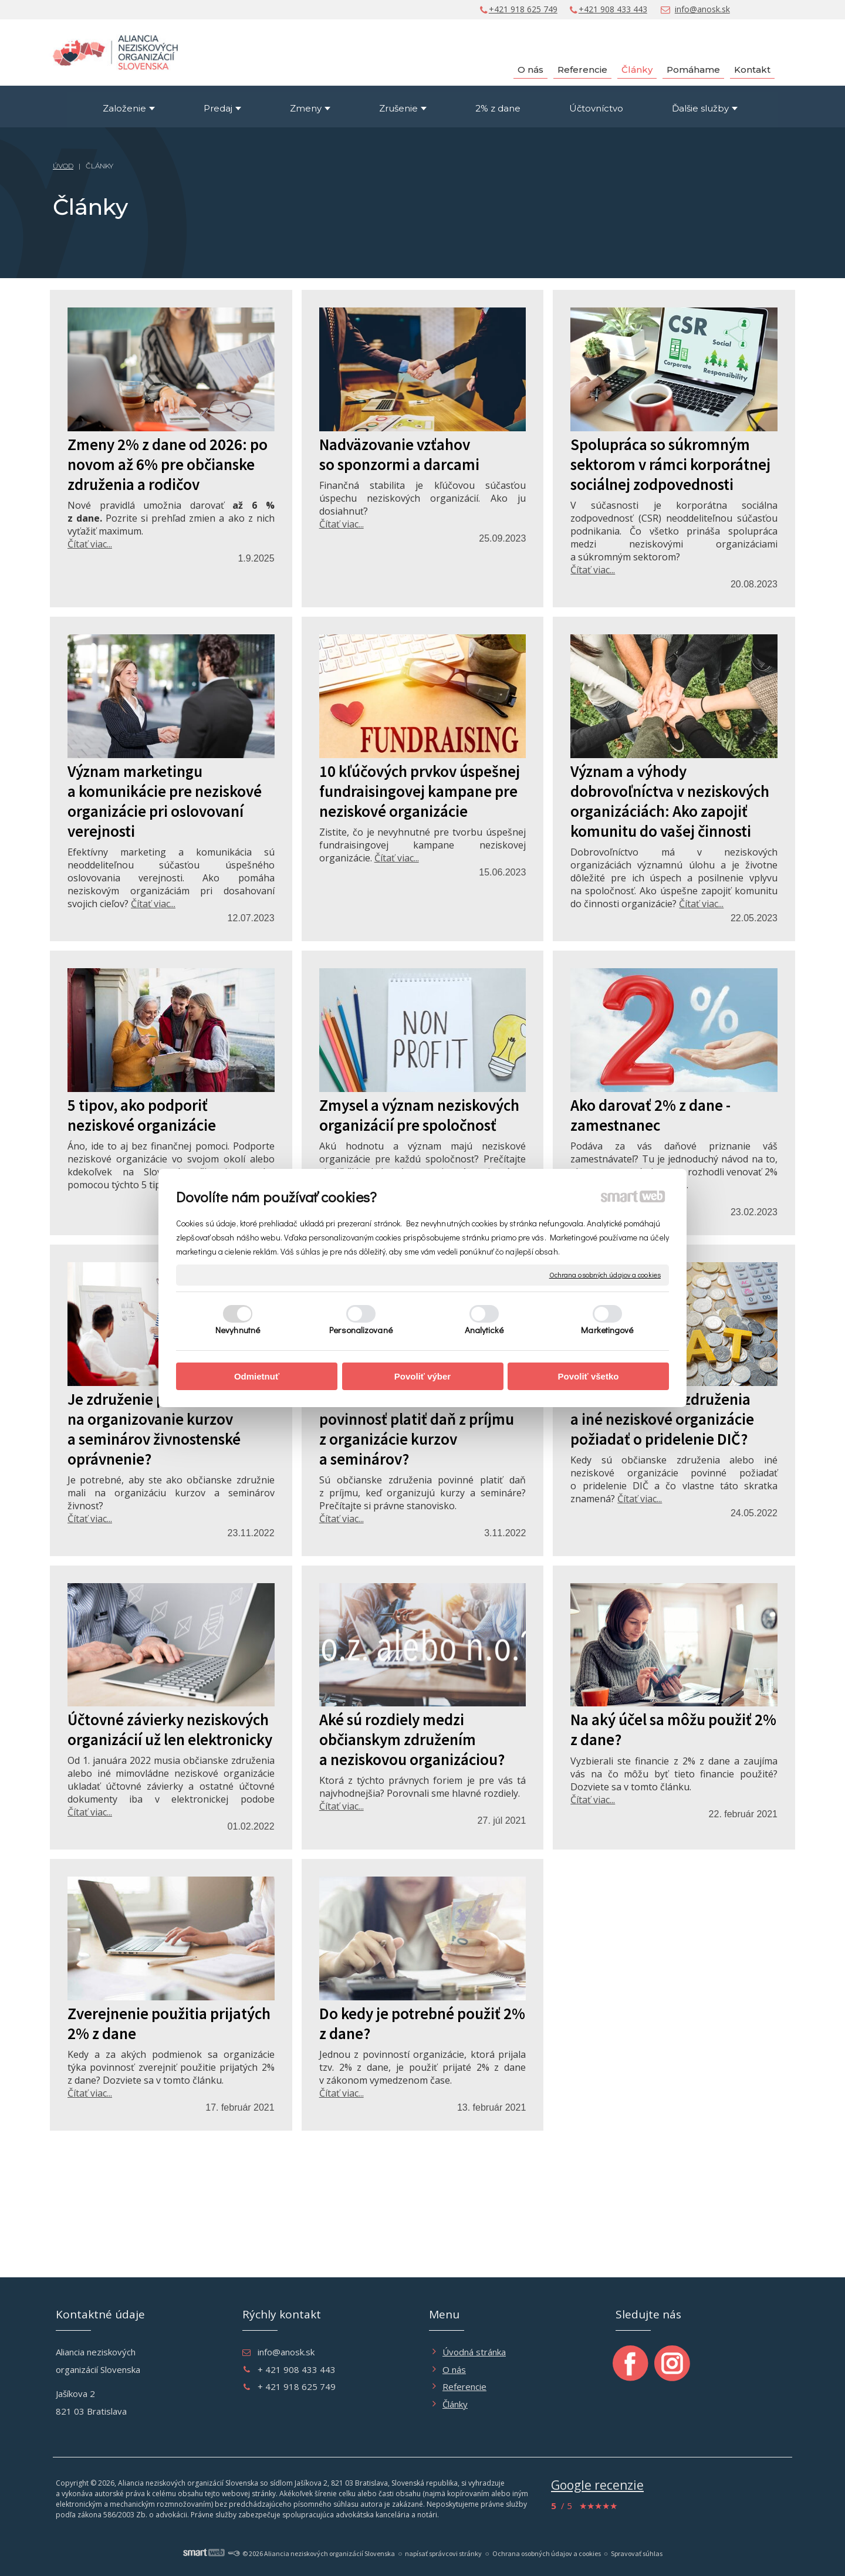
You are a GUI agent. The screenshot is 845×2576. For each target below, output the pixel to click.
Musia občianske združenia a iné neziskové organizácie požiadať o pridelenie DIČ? (662, 1419)
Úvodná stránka (474, 2352)
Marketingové (607, 1330)
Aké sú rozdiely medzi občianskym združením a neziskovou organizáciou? (412, 1739)
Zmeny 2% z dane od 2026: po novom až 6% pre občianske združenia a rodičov (167, 464)
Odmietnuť (256, 1376)
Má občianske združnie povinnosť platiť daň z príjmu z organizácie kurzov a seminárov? (416, 1429)
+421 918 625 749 (523, 9)
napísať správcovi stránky (443, 2553)
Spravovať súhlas (637, 2553)
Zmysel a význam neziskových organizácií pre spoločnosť (419, 1115)
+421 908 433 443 (613, 9)
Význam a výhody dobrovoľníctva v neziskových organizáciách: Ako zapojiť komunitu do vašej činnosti (669, 801)
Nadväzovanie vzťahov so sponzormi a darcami (399, 454)
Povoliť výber (422, 1376)
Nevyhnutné (237, 1330)
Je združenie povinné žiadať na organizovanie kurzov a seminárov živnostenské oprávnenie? (161, 1429)
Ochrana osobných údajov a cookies (605, 1274)
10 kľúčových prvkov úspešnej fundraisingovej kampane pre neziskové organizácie (419, 791)
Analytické (484, 1330)
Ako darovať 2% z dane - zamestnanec (650, 1115)
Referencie (464, 2386)
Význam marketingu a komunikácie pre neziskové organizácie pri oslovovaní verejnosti (164, 801)
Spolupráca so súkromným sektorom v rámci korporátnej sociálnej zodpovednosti (670, 464)
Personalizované (361, 1330)
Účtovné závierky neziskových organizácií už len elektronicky (169, 1729)
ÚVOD (63, 165)
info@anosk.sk (702, 9)
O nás (454, 2369)
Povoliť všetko (588, 1376)
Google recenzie (597, 2485)
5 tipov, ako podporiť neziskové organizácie (141, 1115)
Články (455, 2404)
